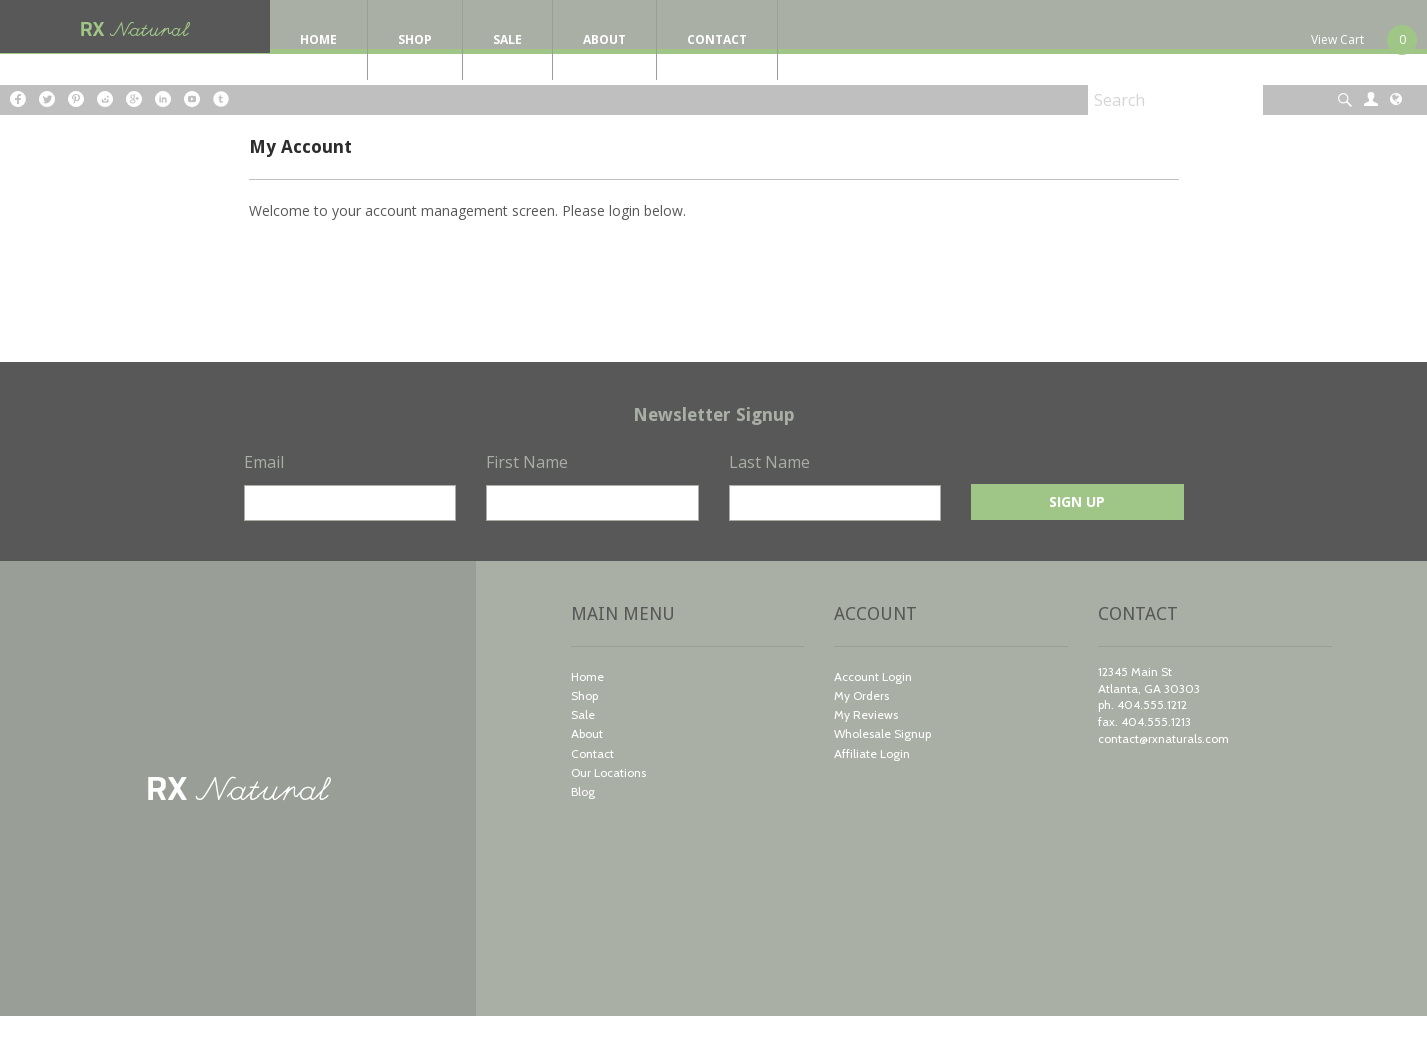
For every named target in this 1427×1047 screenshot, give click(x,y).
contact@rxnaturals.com (1163, 769)
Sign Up (1077, 532)
